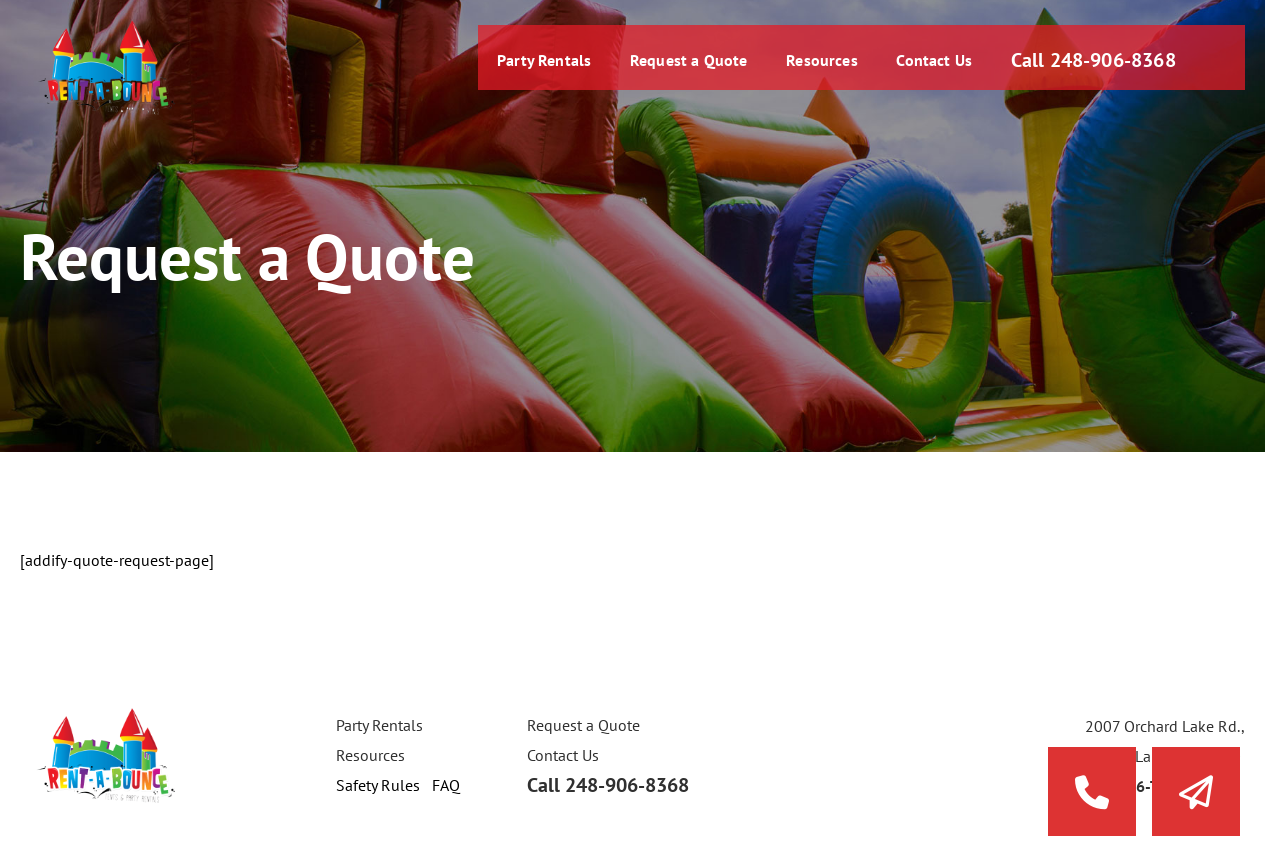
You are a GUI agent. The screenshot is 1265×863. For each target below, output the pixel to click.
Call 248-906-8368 (1089, 65)
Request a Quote (680, 65)
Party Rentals (534, 65)
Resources (815, 65)
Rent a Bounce (105, 67)
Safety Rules (378, 785)
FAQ (446, 785)
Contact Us (927, 65)
